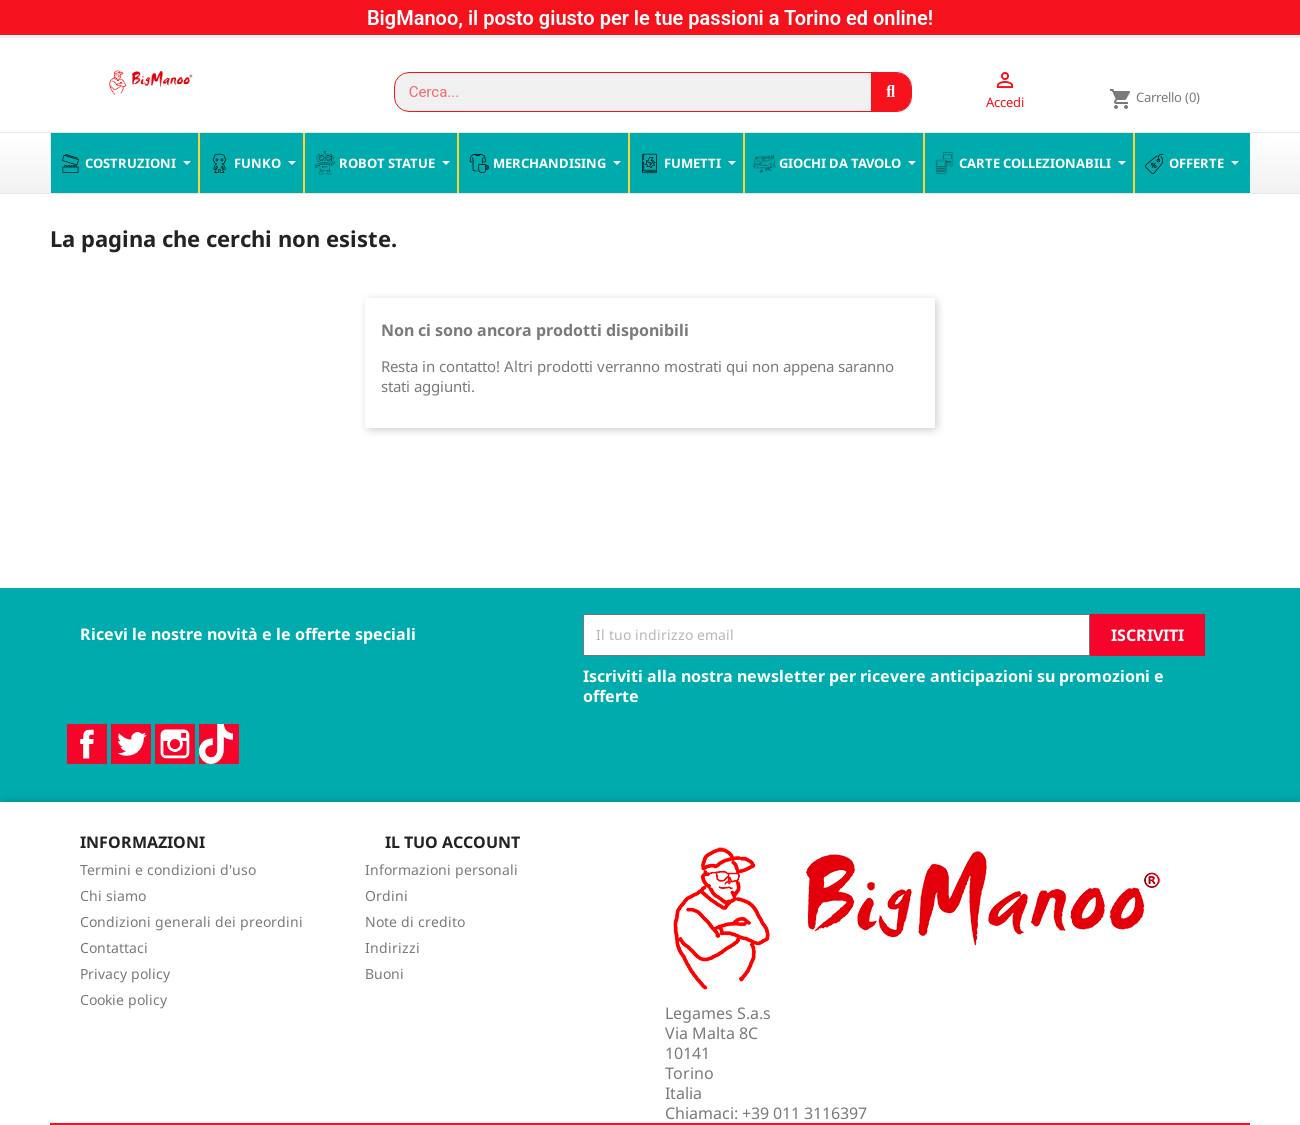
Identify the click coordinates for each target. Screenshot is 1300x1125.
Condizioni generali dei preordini (191, 964)
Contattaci (114, 990)
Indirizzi (392, 990)
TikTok (219, 786)
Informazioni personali (441, 912)
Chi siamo (113, 938)
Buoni (384, 1016)
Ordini (386, 938)
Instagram (175, 786)
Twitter (131, 786)
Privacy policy (125, 1016)
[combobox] (623, 92)
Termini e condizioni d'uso (168, 912)
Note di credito (415, 964)
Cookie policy (123, 1042)
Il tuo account (452, 884)
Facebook (87, 786)
